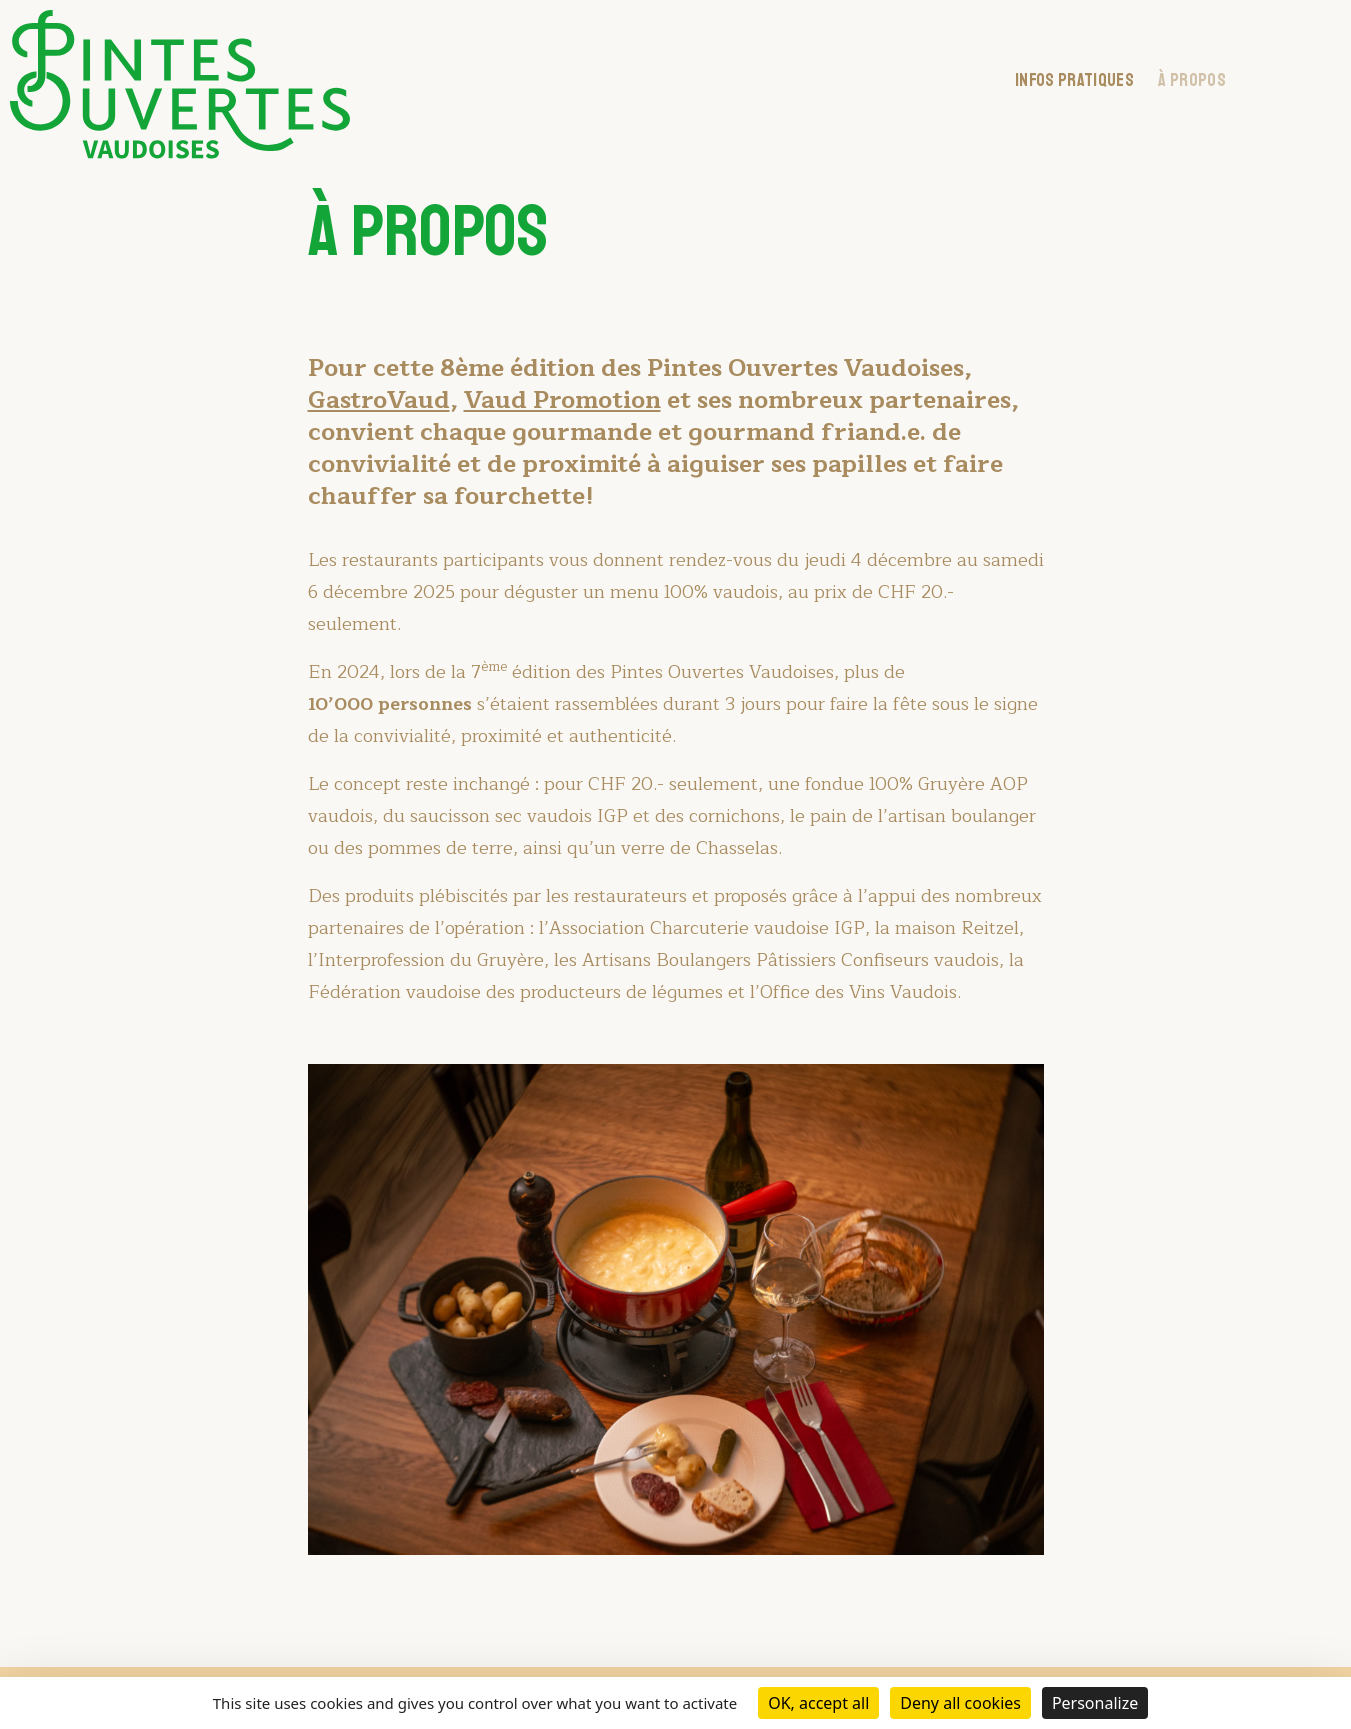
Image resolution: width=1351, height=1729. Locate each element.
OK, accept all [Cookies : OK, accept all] (818, 1703)
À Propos (1192, 80)
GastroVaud (379, 400)
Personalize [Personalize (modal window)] (1095, 1703)
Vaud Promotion (562, 400)
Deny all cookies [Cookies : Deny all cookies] (960, 1703)
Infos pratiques (1074, 80)
